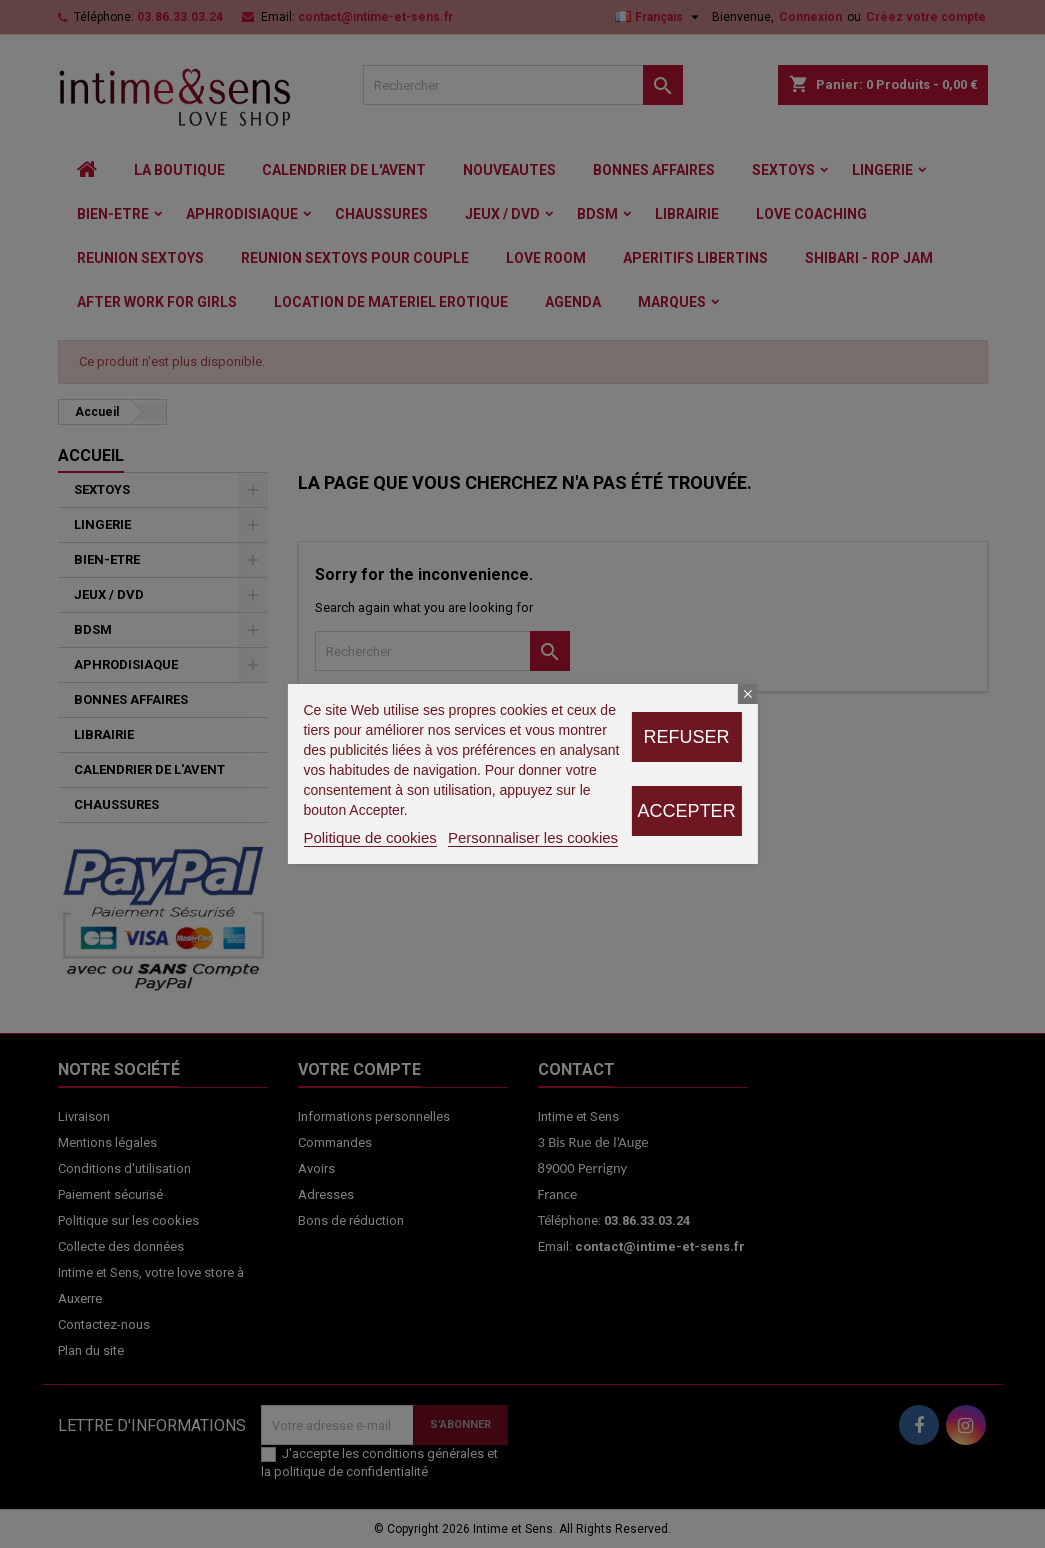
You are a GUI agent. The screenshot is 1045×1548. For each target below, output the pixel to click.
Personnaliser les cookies (533, 837)
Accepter (687, 811)
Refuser (687, 737)
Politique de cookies (369, 837)
